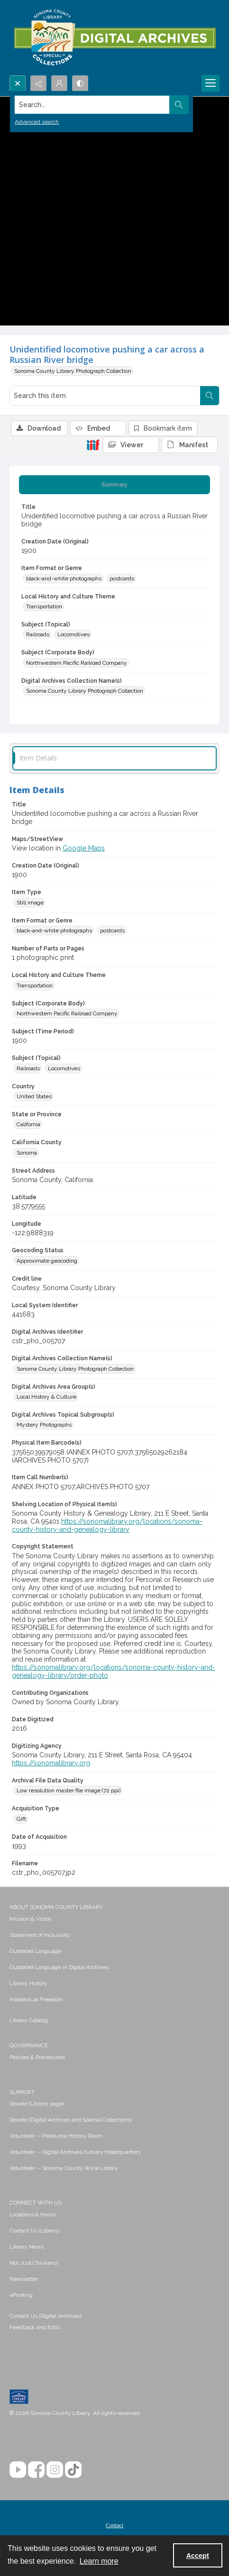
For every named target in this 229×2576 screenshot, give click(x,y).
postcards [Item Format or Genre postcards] (122, 578)
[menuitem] (114, 1918)
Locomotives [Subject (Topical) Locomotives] (73, 634)
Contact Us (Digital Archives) (45, 2316)
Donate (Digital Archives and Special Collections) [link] (70, 2119)
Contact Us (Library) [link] (34, 2230)
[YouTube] (17, 2469)
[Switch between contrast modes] (80, 83)
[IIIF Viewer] (130, 444)
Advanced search (37, 121)
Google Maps (84, 848)
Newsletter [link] (23, 2279)
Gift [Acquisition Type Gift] (21, 1819)
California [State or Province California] (28, 1124)
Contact (114, 2525)
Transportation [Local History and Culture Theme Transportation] (44, 606)
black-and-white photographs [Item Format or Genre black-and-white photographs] (63, 578)
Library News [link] (26, 2246)
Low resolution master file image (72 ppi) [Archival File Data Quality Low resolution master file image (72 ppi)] (68, 1790)
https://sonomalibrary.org (51, 1763)
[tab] (114, 485)
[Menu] (211, 83)
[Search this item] (105, 395)
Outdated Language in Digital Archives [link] (59, 1967)
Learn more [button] (99, 2561)
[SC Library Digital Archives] (114, 38)
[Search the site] (92, 105)
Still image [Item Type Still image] (30, 902)
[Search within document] (209, 395)
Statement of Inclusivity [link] (40, 1935)
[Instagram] (54, 2469)
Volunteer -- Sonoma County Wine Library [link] (63, 2168)
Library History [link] (28, 1983)
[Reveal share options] (38, 83)
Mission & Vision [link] (30, 1919)
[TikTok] (73, 2469)
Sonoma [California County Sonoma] (27, 1152)
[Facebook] (36, 2469)
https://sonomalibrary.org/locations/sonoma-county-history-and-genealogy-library (107, 1525)
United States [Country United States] (34, 1096)
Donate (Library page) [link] (36, 2103)
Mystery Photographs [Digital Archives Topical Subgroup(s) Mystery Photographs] (44, 1424)
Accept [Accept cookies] (197, 2555)
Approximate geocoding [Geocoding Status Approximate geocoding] (47, 1260)
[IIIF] (93, 444)
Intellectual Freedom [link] (36, 1999)
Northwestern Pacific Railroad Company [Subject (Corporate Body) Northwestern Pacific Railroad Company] (76, 663)
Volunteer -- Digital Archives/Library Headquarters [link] (74, 2152)
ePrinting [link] (21, 2295)
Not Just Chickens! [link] (33, 2263)
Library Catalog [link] (28, 2020)
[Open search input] (17, 83)
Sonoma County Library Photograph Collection (72, 371)
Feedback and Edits (34, 2327)
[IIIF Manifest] (189, 444)
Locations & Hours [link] (32, 2214)
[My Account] (59, 83)
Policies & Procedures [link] (37, 2057)
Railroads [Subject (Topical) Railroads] (37, 634)
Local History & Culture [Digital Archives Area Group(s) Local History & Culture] (46, 1396)
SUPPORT (22, 2092)
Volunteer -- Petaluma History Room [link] (56, 2136)
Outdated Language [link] (35, 1951)
